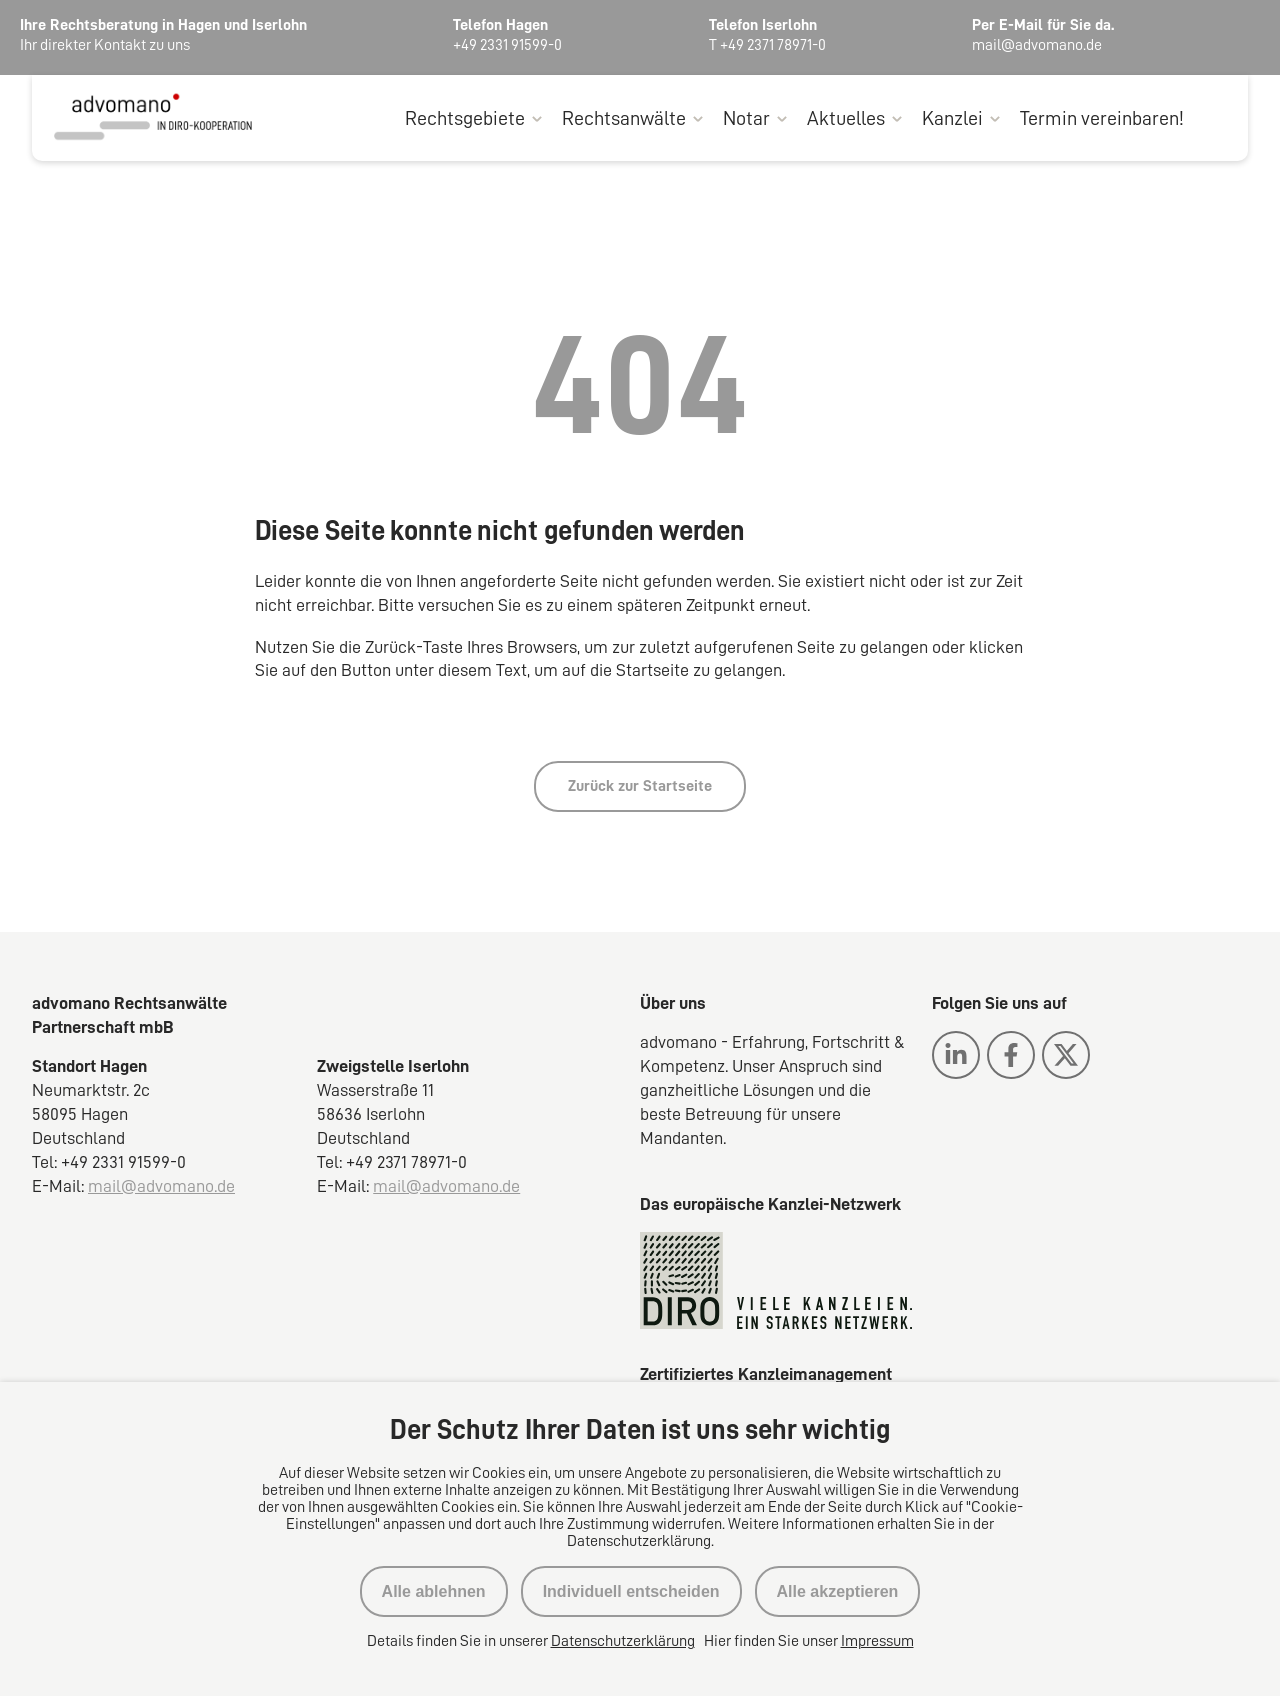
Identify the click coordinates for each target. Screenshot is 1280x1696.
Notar (746, 118)
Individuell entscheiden (631, 1591)
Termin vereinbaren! (1102, 118)
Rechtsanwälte (624, 118)
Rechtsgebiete (465, 118)
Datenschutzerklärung (623, 1641)
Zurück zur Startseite (640, 786)
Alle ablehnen (434, 1591)
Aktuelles (846, 118)
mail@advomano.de (161, 1186)
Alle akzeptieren (838, 1591)
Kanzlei (952, 118)
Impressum (877, 1641)
